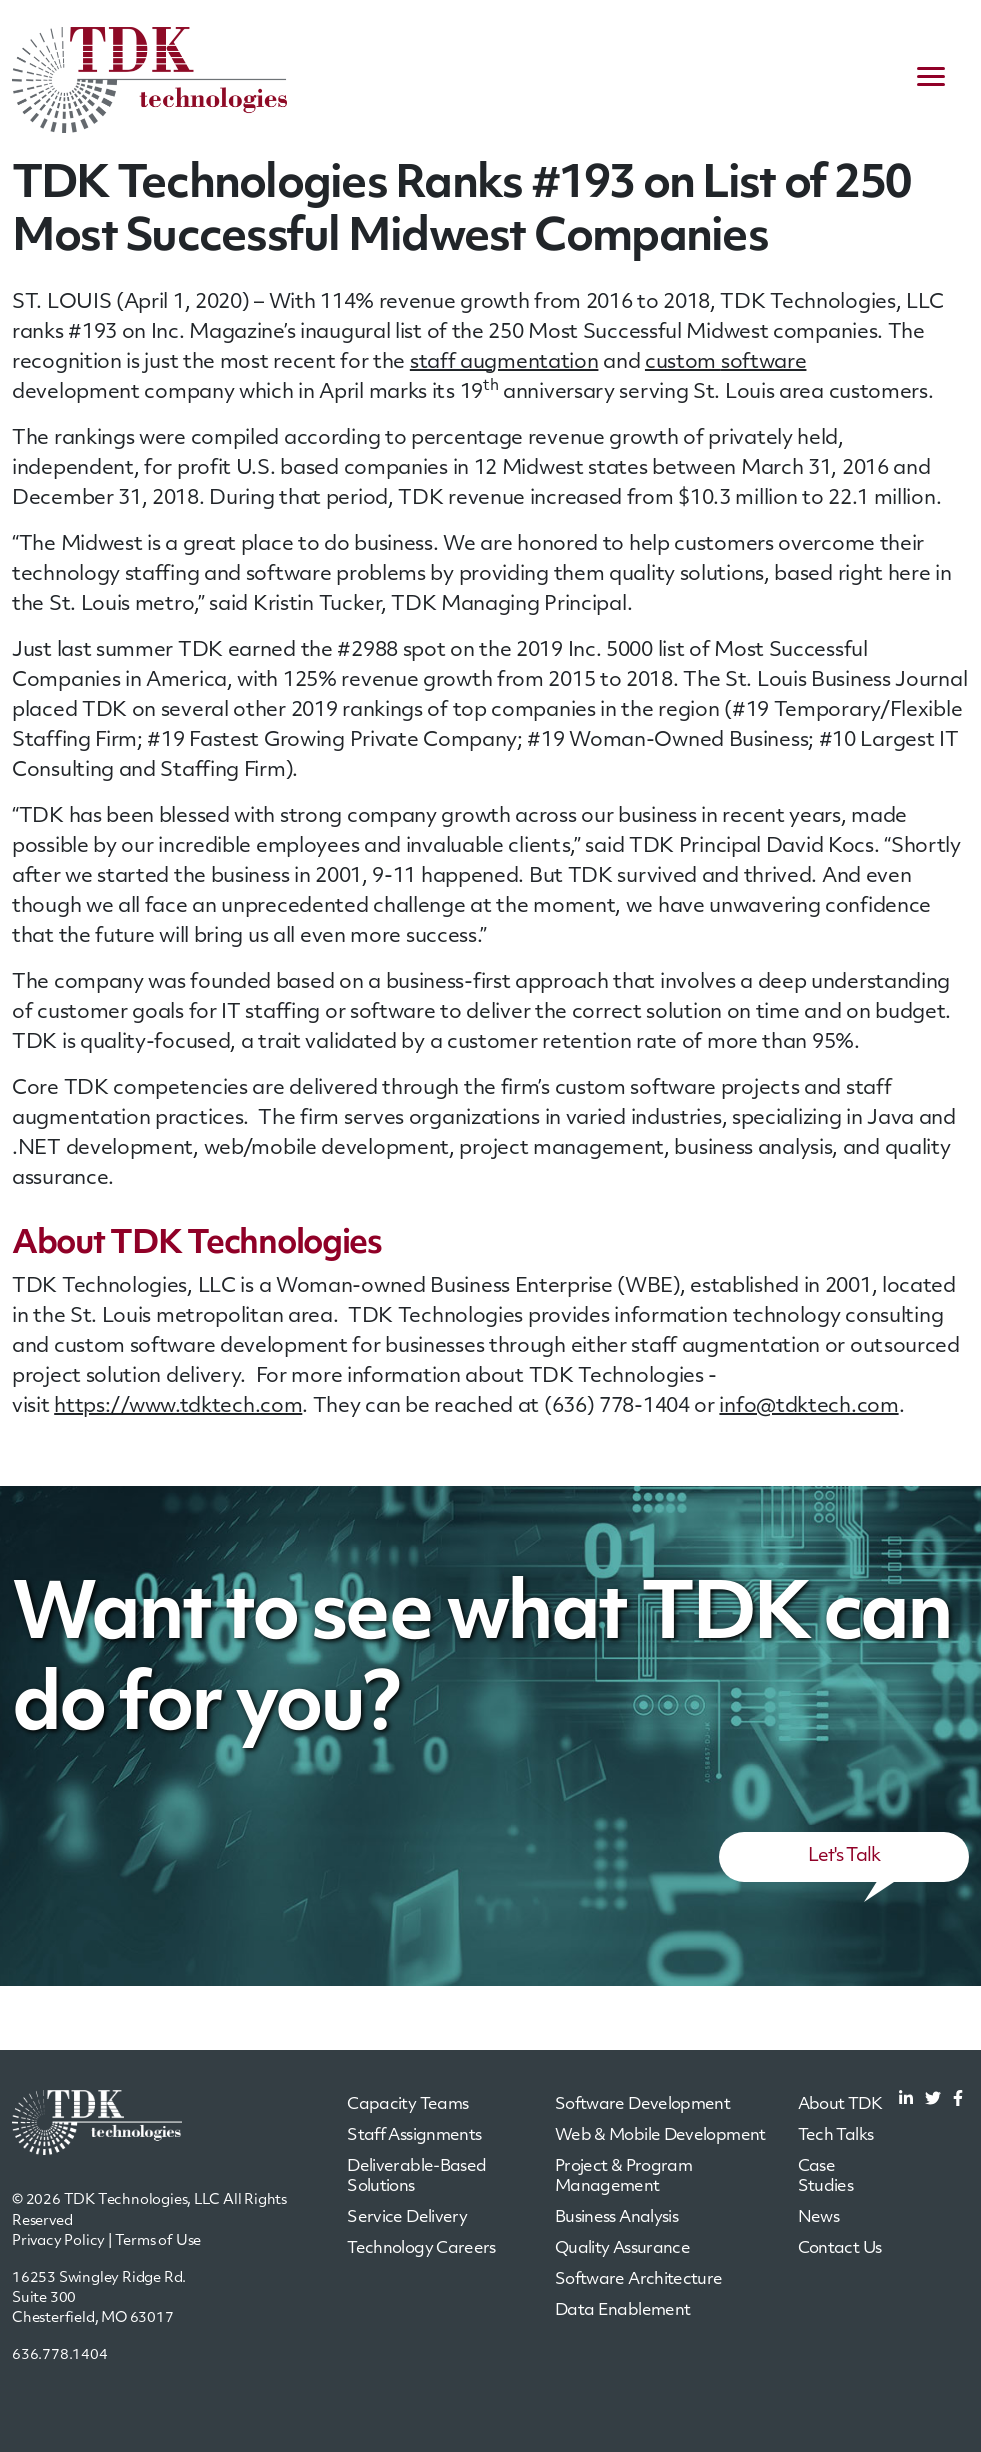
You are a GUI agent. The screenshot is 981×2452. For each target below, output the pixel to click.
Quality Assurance (622, 2249)
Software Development (642, 2105)
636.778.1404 (60, 2355)
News (818, 2218)
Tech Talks (836, 2136)
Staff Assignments (414, 2136)
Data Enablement (622, 2311)
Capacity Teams (407, 2105)
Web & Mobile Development (660, 2136)
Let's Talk (844, 1856)
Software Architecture (639, 2280)
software (764, 363)
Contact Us (840, 2249)
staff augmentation (504, 363)
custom (683, 363)
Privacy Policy (58, 2241)
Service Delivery (407, 2218)
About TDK (840, 2105)
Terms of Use (158, 2241)
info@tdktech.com (808, 1407)
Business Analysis (616, 2218)
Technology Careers (421, 2249)
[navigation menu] (931, 80)
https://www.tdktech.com (178, 1407)
